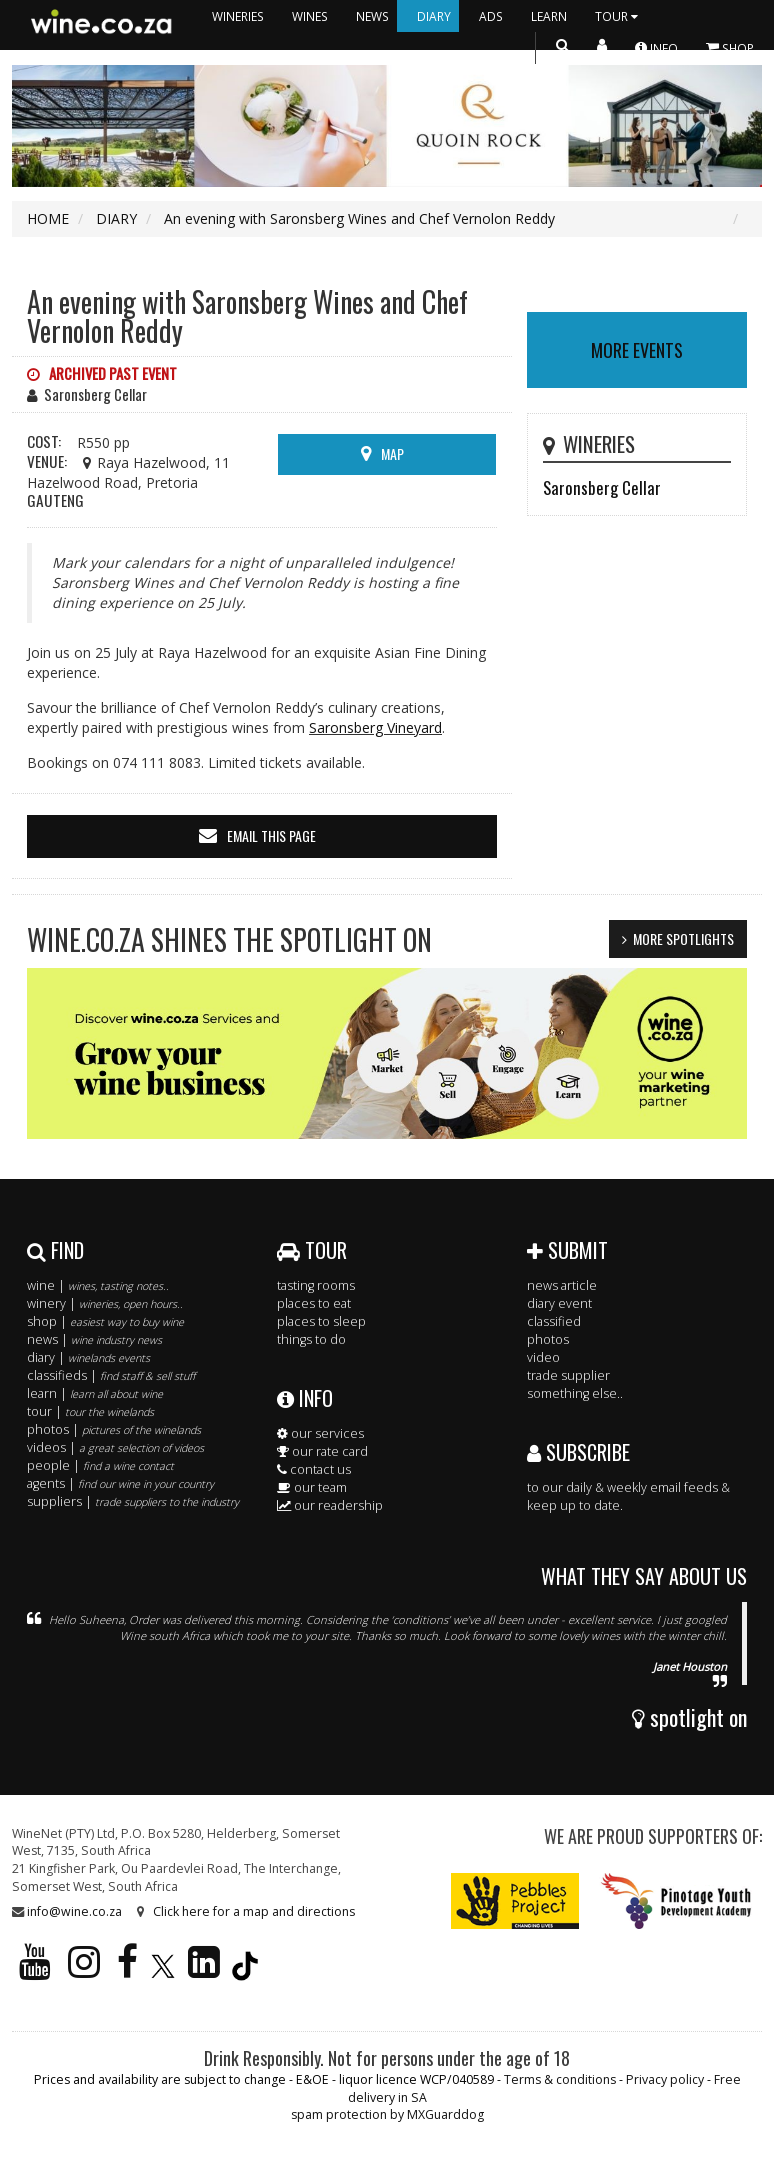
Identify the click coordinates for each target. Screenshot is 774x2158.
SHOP (730, 47)
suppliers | (133, 1501)
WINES (310, 16)
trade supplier (568, 1375)
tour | (90, 1411)
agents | (120, 1483)
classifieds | (111, 1375)
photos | (114, 1429)
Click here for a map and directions (254, 1911)
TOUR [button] (619, 16)
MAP (392, 453)
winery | (105, 1303)
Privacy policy (665, 2079)
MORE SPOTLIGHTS (683, 938)
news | (94, 1339)
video (543, 1357)
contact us (314, 1469)
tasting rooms (316, 1285)
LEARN (549, 16)
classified (554, 1321)
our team (312, 1487)
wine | (98, 1285)
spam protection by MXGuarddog (387, 2114)
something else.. (575, 1393)
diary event (559, 1303)
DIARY (434, 16)
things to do (311, 1339)
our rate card (322, 1451)
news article (562, 1285)
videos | (115, 1447)
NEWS (372, 16)
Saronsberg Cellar (602, 487)
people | (100, 1465)
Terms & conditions (560, 2079)
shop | (105, 1321)
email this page (271, 835)
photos (548, 1339)
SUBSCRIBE (578, 1452)
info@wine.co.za (74, 1911)
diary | (88, 1357)
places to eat (314, 1303)
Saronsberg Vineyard (375, 727)
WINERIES (238, 16)
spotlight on (689, 1717)
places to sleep (321, 1321)
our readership (330, 1505)
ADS (491, 16)
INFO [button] (656, 47)
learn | (95, 1393)
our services (320, 1433)
